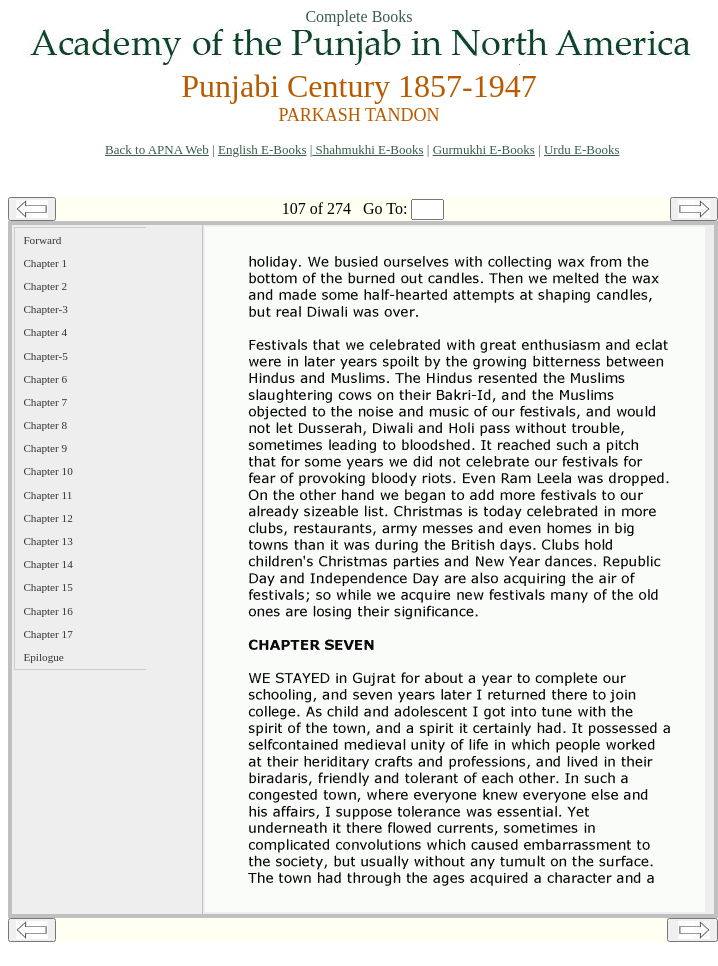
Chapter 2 (45, 286)
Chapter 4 (45, 332)
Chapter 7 (45, 402)
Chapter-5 (45, 356)
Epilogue (43, 657)
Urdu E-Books (581, 149)
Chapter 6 (45, 379)
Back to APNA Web (157, 149)
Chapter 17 (47, 634)
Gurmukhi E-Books (484, 149)
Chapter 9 (45, 448)
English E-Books (262, 149)
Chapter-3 (45, 309)
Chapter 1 (45, 263)
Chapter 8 (45, 425)
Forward (42, 240)
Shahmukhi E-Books (367, 149)
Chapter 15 (47, 587)
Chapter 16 (47, 611)
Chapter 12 (47, 518)
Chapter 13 (47, 541)
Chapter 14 (47, 564)
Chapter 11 (47, 495)
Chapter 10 (47, 471)
